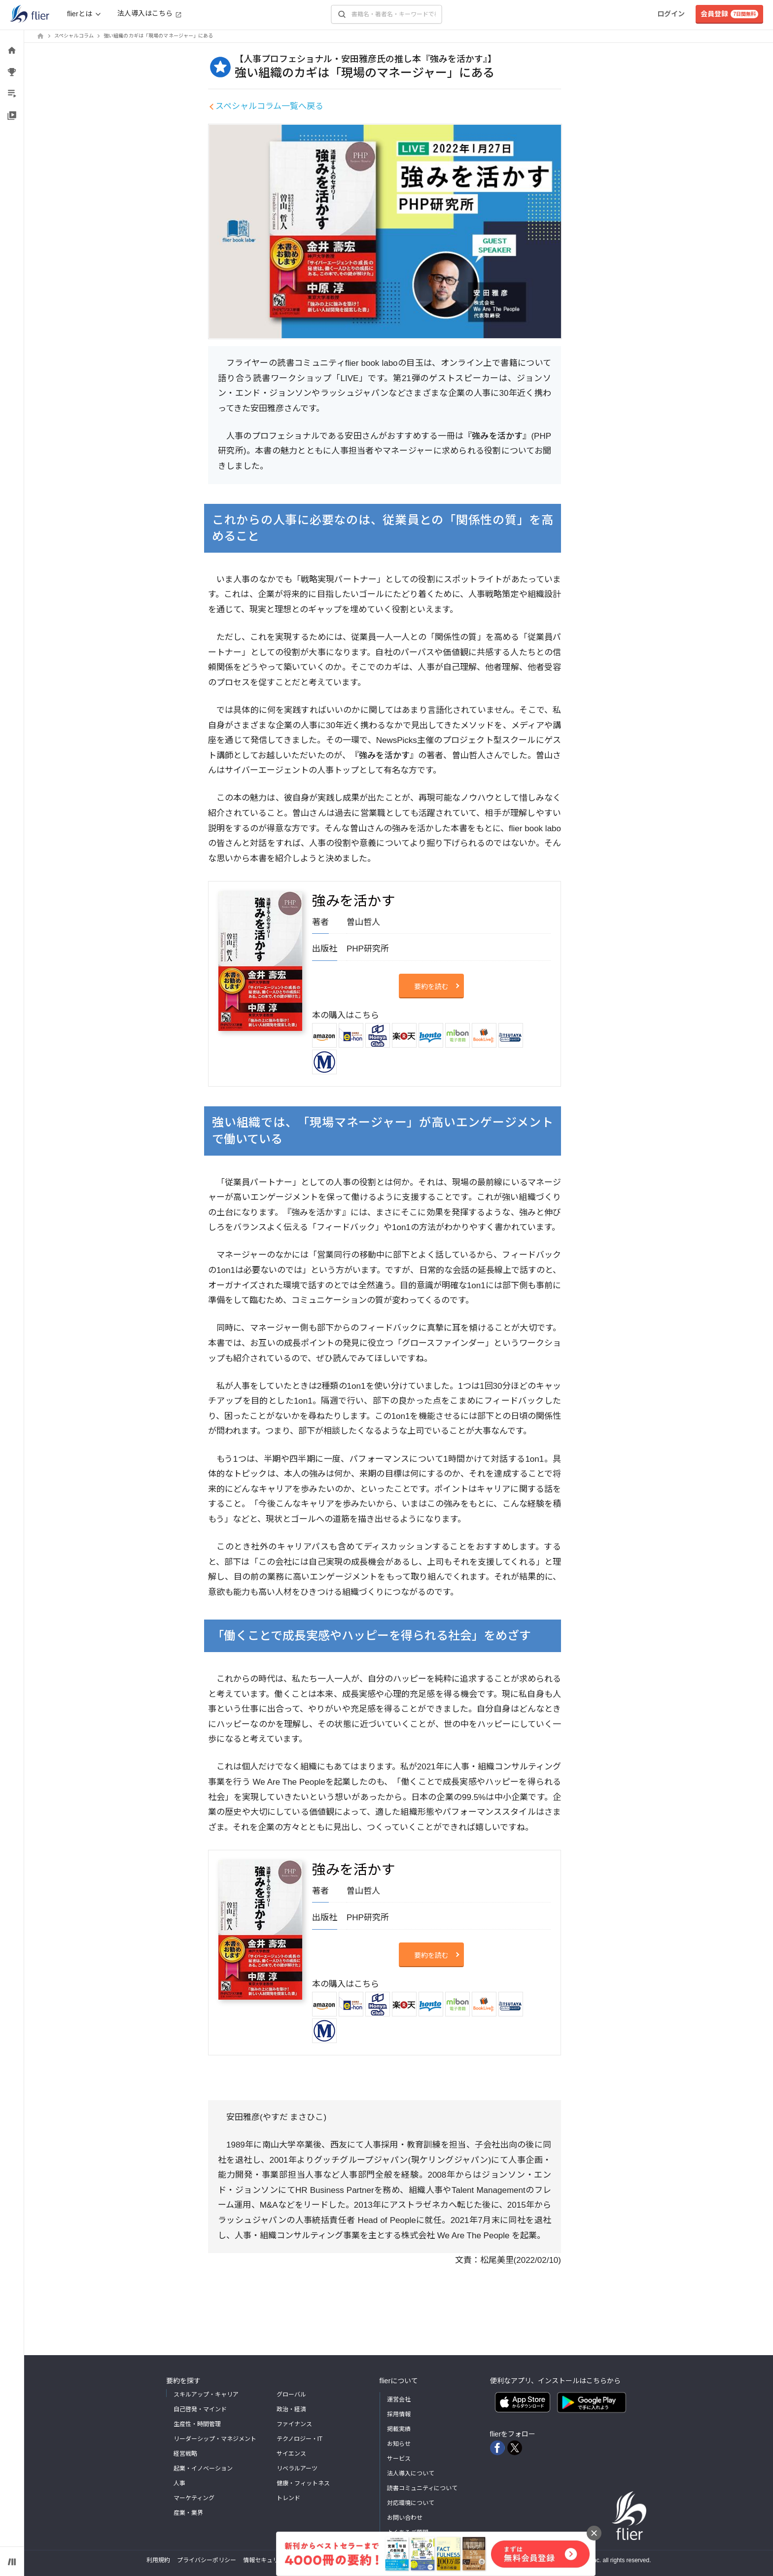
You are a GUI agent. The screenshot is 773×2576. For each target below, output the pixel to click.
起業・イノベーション (203, 2468)
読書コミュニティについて (422, 2488)
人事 (179, 2483)
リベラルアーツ (297, 2468)
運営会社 (399, 2399)
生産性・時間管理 (197, 2424)
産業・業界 (188, 2512)
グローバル (291, 2394)
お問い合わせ (404, 2517)
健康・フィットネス (303, 2483)
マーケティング (194, 2498)
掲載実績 (399, 2429)
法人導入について (410, 2473)
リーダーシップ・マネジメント (215, 2438)
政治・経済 (291, 2409)
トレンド (288, 2498)
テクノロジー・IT (300, 2438)
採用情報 (399, 2414)
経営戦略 (185, 2453)
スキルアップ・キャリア (206, 2394)
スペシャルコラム (74, 35)
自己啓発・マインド (200, 2409)
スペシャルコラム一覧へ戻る (269, 106)
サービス (399, 2458)
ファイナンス (294, 2424)
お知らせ (399, 2443)
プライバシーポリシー (206, 2560)
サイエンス (291, 2453)
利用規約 (158, 2560)
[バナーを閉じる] (594, 2533)
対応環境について (410, 2503)
